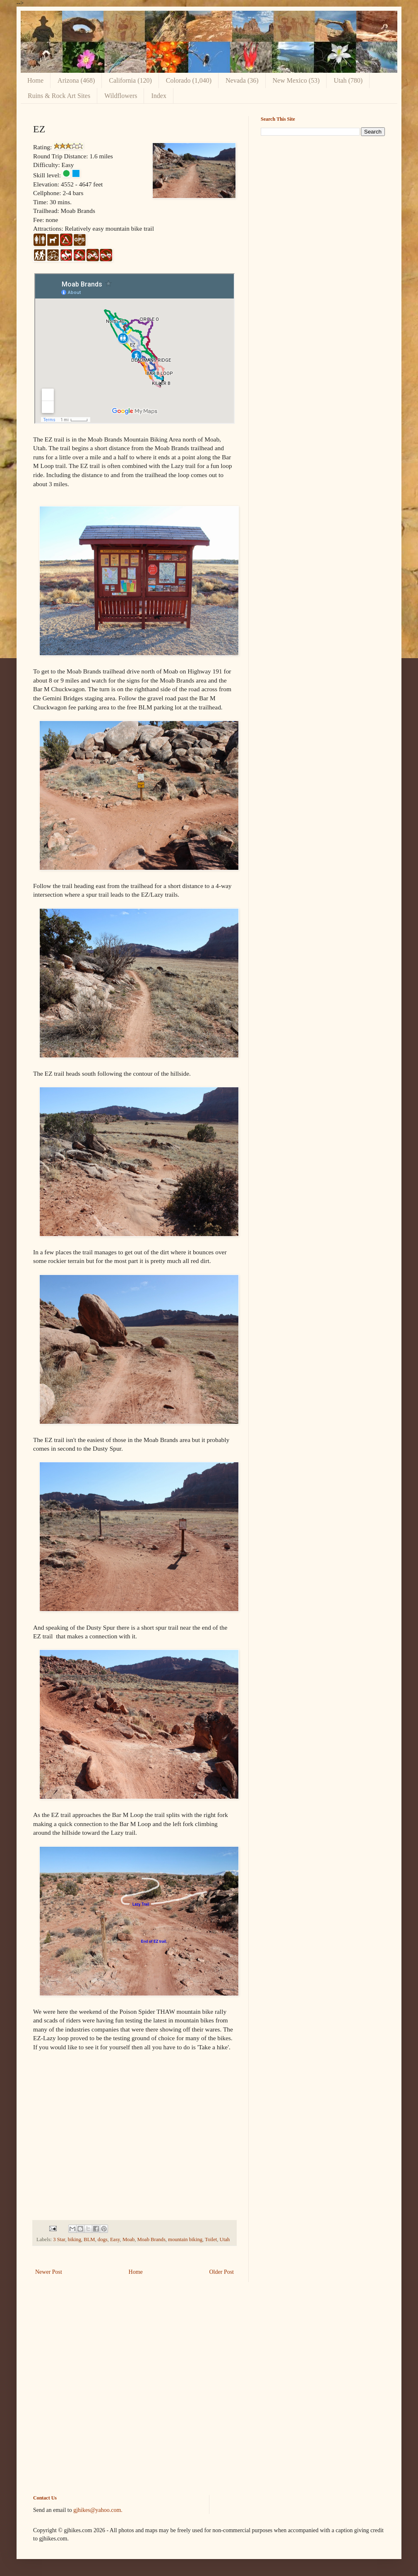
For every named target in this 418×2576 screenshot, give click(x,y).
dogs (103, 2239)
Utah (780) (348, 80)
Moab (129, 2239)
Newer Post (48, 2272)
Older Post (221, 2272)
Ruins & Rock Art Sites (59, 95)
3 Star (59, 2239)
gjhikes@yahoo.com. (98, 2510)
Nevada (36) (242, 80)
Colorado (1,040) (188, 80)
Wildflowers (120, 95)
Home (35, 80)
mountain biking (185, 2239)
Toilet (211, 2239)
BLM (89, 2239)
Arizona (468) (76, 80)
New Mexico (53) (296, 80)
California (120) (130, 80)
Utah (225, 2239)
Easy (115, 2239)
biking (74, 2239)
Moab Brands (151, 2239)
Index (158, 95)
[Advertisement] (323, 200)
